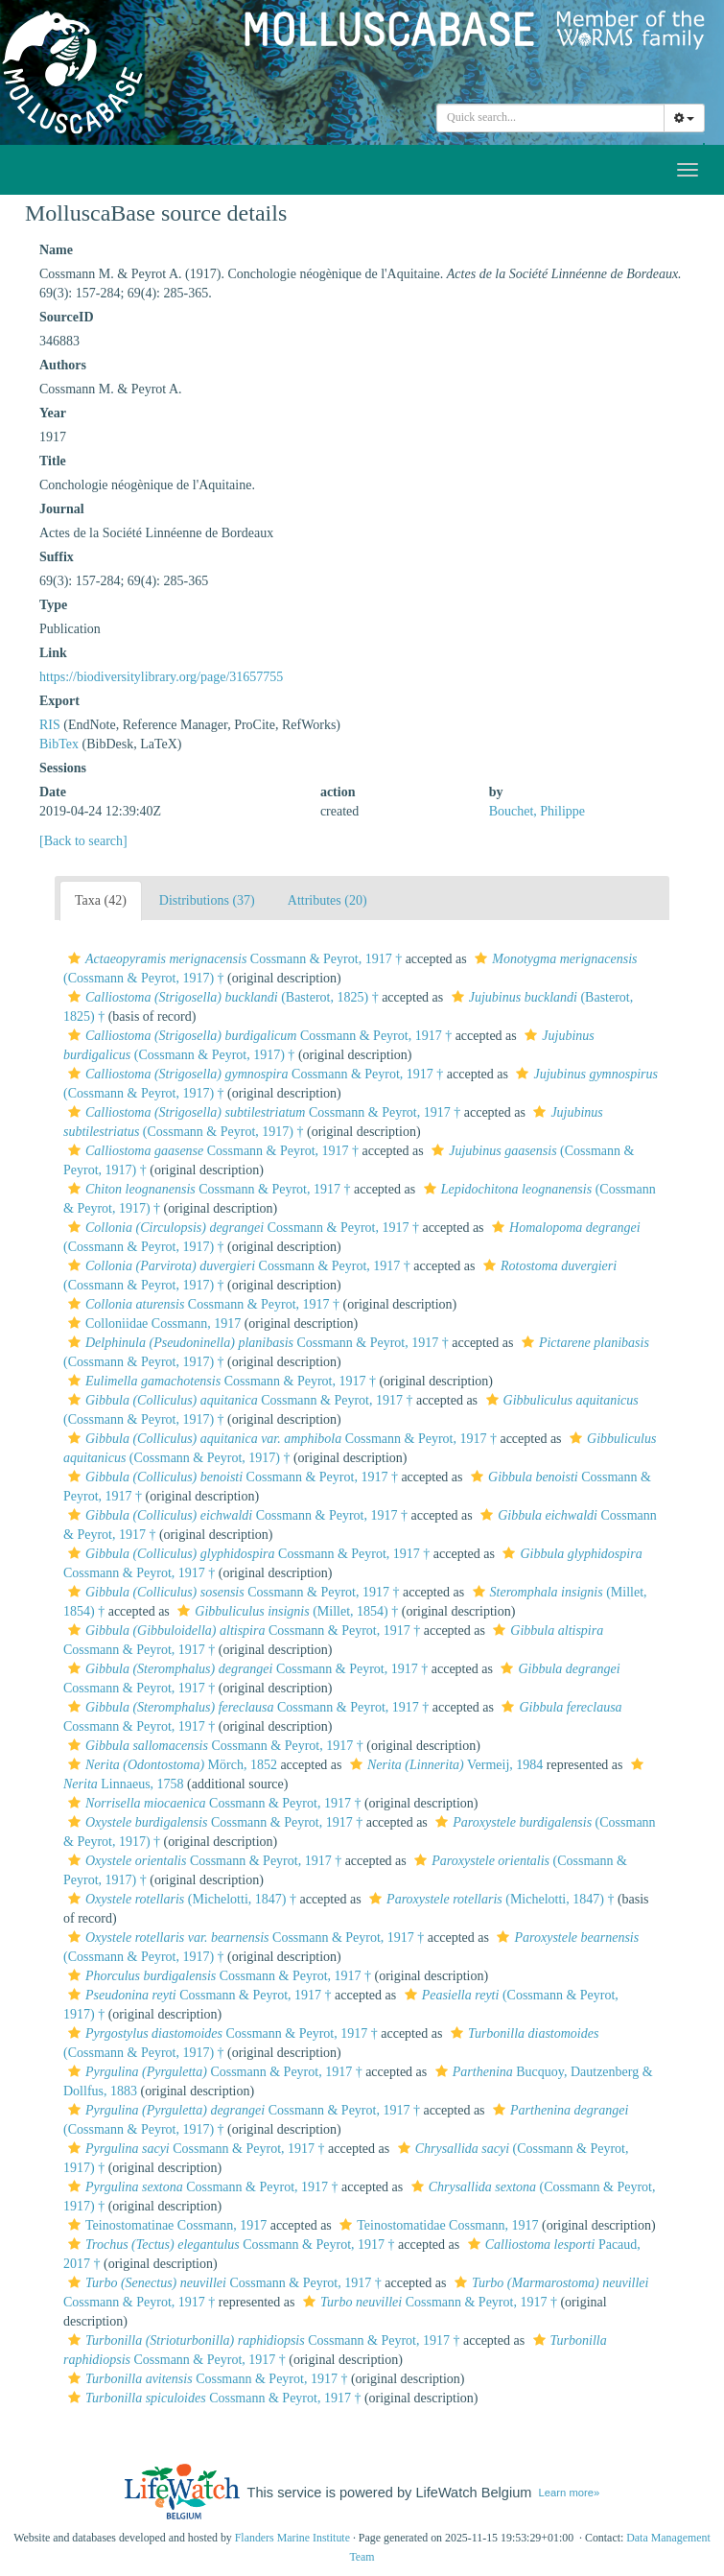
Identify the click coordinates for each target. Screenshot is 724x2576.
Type (53, 605)
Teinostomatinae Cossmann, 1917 (165, 2225)
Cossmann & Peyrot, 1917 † (232, 959)
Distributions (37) (207, 900)
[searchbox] (553, 118)
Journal (61, 509)
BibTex (59, 744)
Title (52, 461)
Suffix (56, 557)
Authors (62, 365)
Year (52, 413)
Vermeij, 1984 (444, 1765)
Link (53, 653)
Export (59, 701)
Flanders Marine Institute (292, 2537)
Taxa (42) (101, 900)
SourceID (66, 317)
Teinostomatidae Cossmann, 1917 (436, 2225)
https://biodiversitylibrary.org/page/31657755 (161, 677)
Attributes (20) (327, 900)
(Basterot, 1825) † (221, 997)
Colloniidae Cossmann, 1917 (152, 1323)
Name (56, 250)
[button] (74, 958)
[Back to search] (83, 841)
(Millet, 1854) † (285, 1611)
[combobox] (550, 118)
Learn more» (569, 2492)
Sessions (62, 768)
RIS (49, 725)
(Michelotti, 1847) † (179, 1899)
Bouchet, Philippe (537, 811)
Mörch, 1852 (170, 1765)
